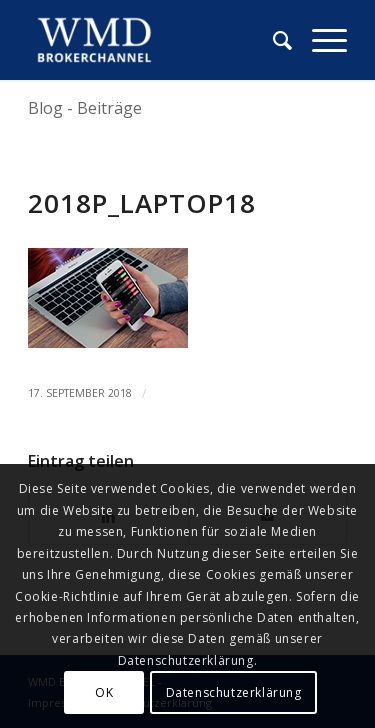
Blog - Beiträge (85, 108)
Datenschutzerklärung (234, 692)
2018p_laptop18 (142, 203)
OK (104, 692)
